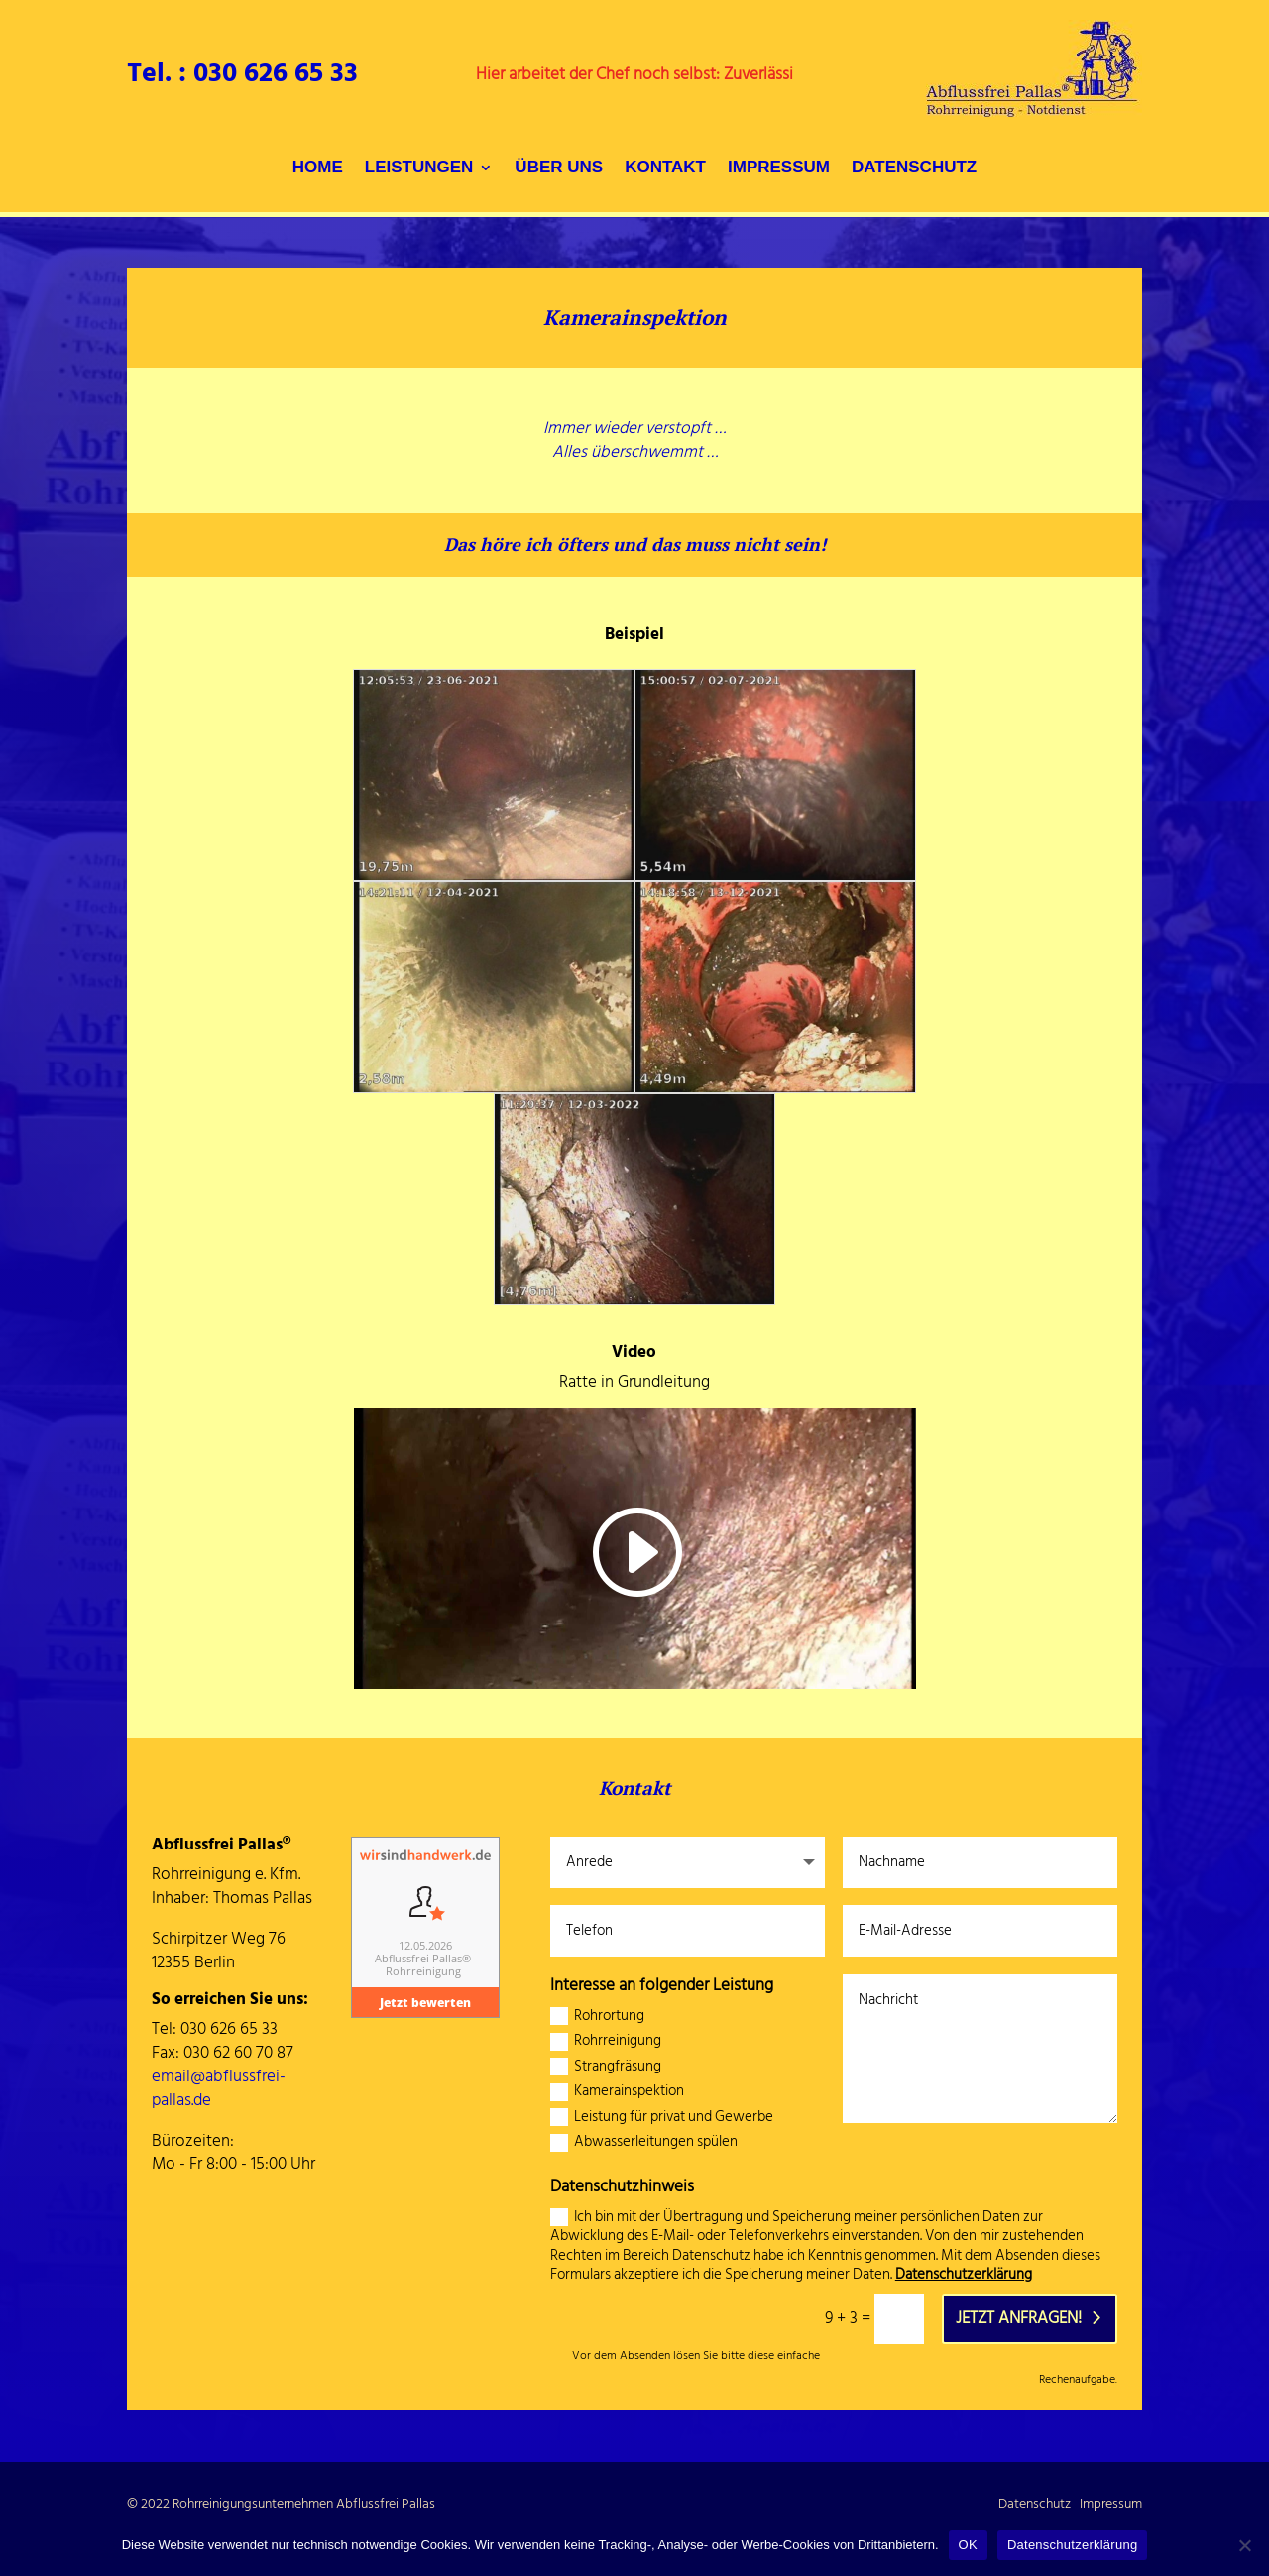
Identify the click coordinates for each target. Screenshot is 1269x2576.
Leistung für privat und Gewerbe (661, 2118)
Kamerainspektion (617, 2092)
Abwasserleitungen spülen (644, 2143)
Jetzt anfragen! (1019, 2318)
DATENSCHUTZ (914, 168)
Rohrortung (597, 2017)
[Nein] (1244, 2545)
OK (968, 2544)
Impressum (1111, 2503)
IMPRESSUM (779, 168)
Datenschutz (1034, 2503)
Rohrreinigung (605, 2042)
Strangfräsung (605, 2067)
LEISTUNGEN (419, 168)
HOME (317, 168)
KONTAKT (665, 168)
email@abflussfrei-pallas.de (219, 2088)
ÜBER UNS (559, 168)
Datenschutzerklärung (963, 2274)
